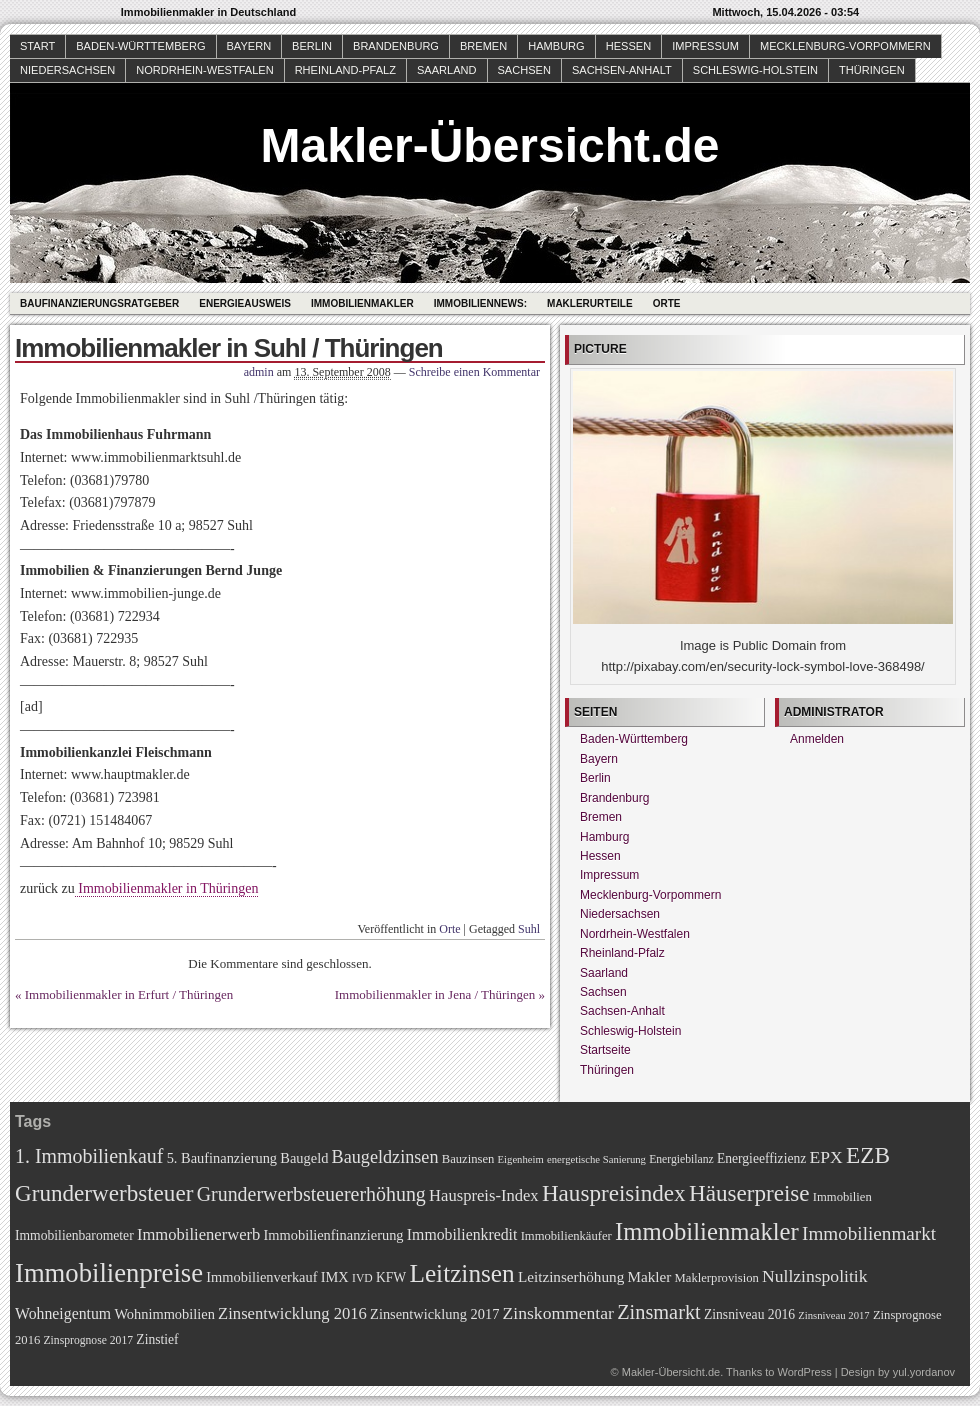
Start (37, 46)
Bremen (483, 46)
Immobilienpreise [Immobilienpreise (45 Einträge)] (109, 1273)
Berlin (312, 46)
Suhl (529, 929)
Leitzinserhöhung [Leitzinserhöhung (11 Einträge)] (571, 1276)
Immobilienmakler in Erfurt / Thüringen (129, 994)
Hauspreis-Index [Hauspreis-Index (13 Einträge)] (484, 1195)
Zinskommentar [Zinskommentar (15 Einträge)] (558, 1313)
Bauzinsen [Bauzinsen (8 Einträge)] (468, 1159)
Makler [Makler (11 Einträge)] (650, 1276)
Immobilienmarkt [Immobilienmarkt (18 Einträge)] (869, 1233)
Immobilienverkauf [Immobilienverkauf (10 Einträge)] (261, 1277)
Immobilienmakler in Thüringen (167, 888)
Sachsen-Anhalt (622, 70)
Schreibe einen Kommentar (474, 372)
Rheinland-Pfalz (345, 70)
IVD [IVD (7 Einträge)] (362, 1278)
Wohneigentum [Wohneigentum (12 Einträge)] (63, 1313)
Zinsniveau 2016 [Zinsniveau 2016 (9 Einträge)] (749, 1314)
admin (259, 372)
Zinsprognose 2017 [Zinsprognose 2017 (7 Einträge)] (89, 1340)
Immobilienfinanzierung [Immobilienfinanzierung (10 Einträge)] (334, 1235)
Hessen (628, 46)
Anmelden (817, 739)
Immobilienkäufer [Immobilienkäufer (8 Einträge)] (566, 1236)
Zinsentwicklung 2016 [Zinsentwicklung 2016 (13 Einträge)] (292, 1313)
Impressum (705, 46)
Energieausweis (245, 303)
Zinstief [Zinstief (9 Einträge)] (157, 1339)
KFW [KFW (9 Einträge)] (391, 1277)
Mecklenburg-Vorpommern (845, 46)
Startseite (605, 1050)
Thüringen (872, 70)
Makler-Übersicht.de (490, 145)
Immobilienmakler (362, 303)
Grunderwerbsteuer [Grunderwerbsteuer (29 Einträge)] (104, 1193)
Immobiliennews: (480, 303)
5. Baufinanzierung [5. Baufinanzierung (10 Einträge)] (222, 1158)
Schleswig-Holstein (755, 70)
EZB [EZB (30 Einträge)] (868, 1155)
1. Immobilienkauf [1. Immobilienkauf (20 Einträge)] (89, 1156)
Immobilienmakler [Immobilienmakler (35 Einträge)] (707, 1231)
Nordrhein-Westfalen (204, 70)
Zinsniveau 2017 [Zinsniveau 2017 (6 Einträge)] (833, 1315)
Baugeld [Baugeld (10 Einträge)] (304, 1158)
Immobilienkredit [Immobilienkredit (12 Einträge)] (462, 1234)
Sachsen (524, 70)
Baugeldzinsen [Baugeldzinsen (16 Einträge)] (385, 1157)
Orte (667, 303)
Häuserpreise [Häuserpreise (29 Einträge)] (749, 1193)
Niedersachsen (67, 70)
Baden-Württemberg (140, 46)
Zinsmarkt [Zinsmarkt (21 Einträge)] (659, 1312)
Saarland (447, 70)
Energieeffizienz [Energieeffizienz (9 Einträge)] (761, 1158)
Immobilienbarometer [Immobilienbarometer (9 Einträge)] (74, 1235)
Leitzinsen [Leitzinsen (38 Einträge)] (461, 1273)
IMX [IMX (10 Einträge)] (335, 1277)
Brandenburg (396, 46)
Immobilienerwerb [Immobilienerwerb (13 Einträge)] (198, 1234)
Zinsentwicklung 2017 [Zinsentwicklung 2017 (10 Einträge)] (434, 1314)
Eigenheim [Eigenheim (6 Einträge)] (521, 1159)
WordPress (804, 1372)
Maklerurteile (590, 303)
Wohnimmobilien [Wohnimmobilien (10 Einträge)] (164, 1314)
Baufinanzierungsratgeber (99, 303)
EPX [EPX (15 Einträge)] (826, 1157)
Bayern (249, 46)
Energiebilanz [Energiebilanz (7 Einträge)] (681, 1159)
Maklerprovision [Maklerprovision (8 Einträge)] (717, 1278)
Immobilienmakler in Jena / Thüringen (435, 994)
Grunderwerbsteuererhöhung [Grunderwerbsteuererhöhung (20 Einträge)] (311, 1194)
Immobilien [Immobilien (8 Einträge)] (842, 1197)
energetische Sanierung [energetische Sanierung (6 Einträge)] (596, 1159)
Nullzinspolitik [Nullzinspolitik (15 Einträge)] (814, 1276)
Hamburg (556, 46)
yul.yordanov (924, 1372)
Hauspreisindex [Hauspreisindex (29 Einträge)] (614, 1193)
